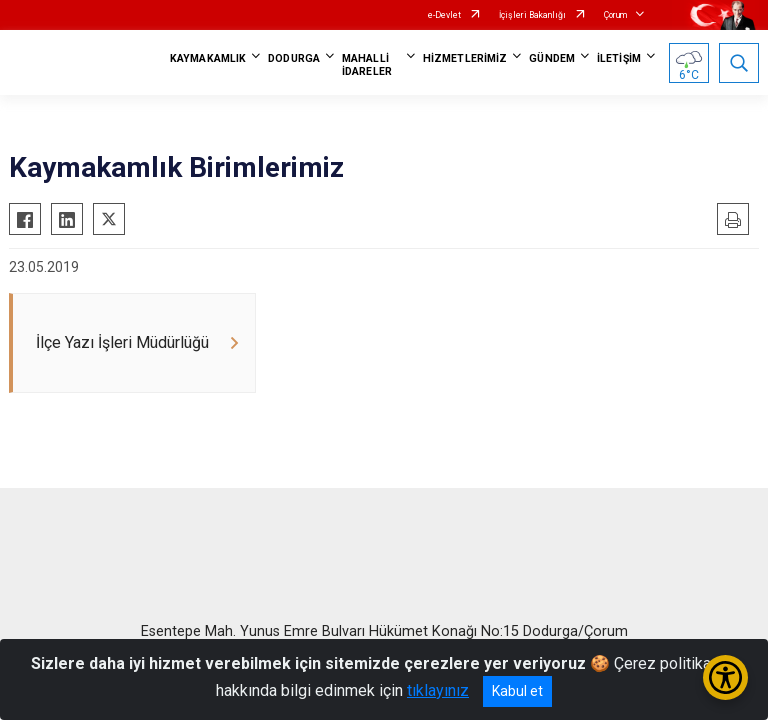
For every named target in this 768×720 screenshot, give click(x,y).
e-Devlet (444, 15)
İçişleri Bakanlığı (532, 15)
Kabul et (517, 691)
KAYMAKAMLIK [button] (208, 58)
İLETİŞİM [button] (619, 58)
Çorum (615, 15)
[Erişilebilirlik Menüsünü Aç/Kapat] (725, 677)
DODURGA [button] (294, 58)
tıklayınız (438, 690)
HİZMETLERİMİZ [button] (465, 58)
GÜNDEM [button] (552, 58)
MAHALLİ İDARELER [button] (367, 65)
